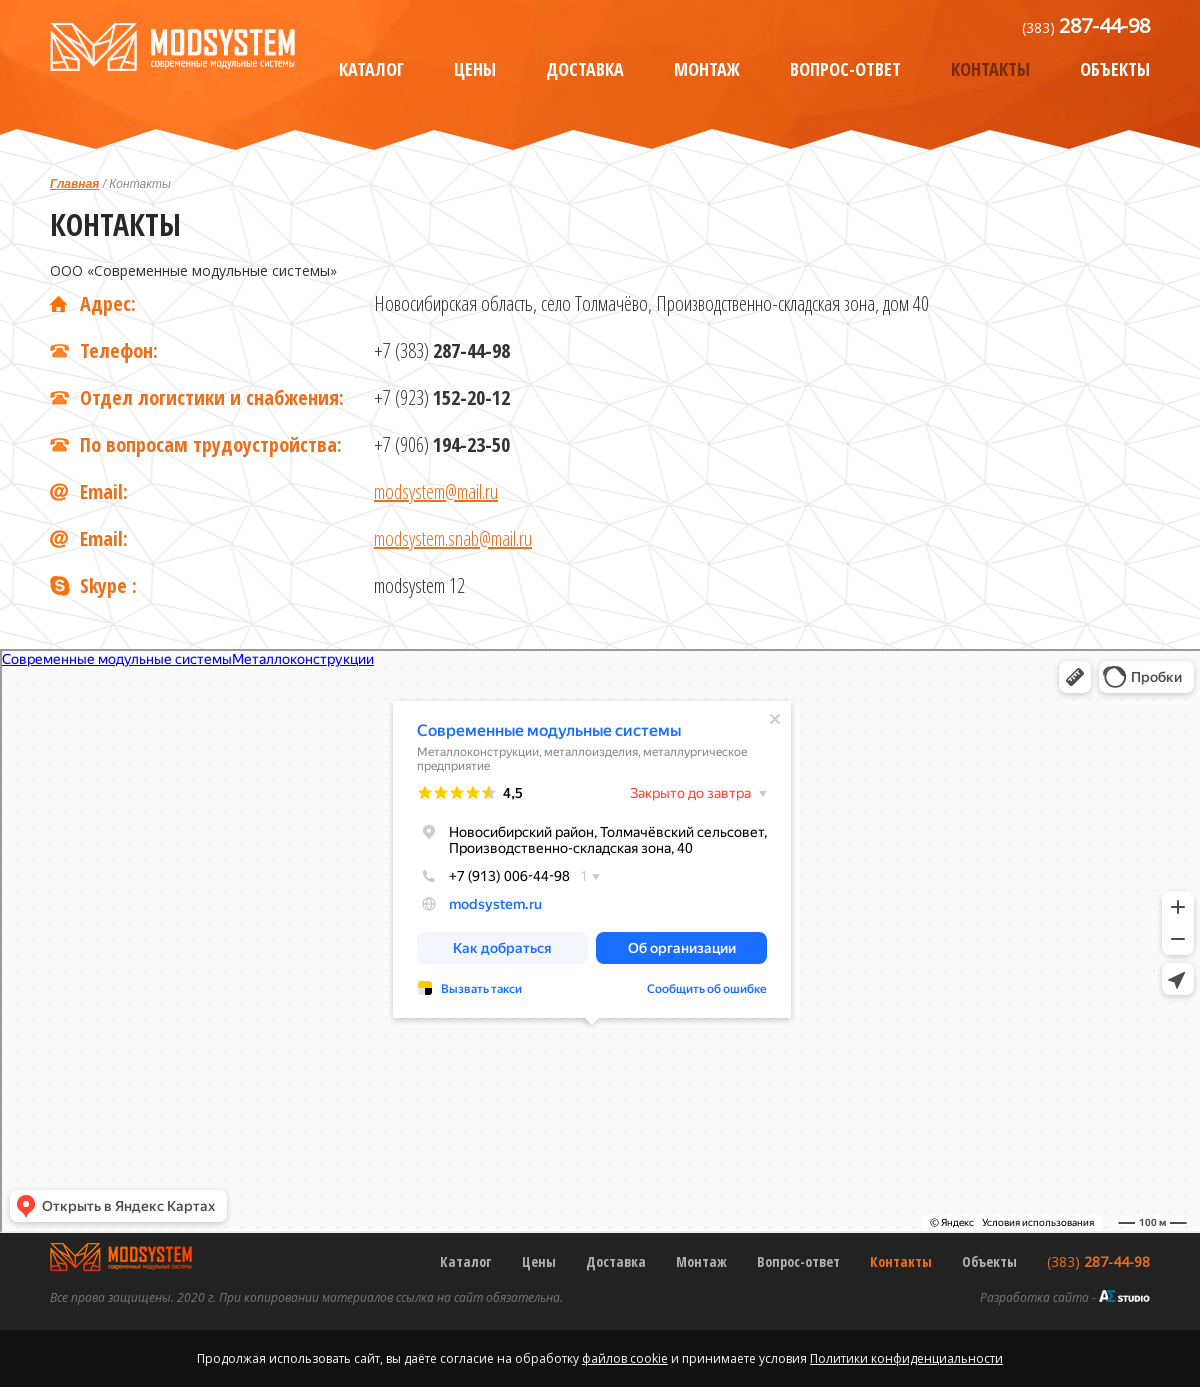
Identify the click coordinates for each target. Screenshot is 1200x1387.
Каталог (371, 69)
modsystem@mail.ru (436, 491)
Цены (475, 69)
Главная (74, 184)
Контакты (990, 69)
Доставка (585, 69)
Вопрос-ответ (845, 69)
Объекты (1115, 69)
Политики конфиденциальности (906, 1358)
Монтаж (707, 69)
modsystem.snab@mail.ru (453, 538)
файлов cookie (625, 1358)
